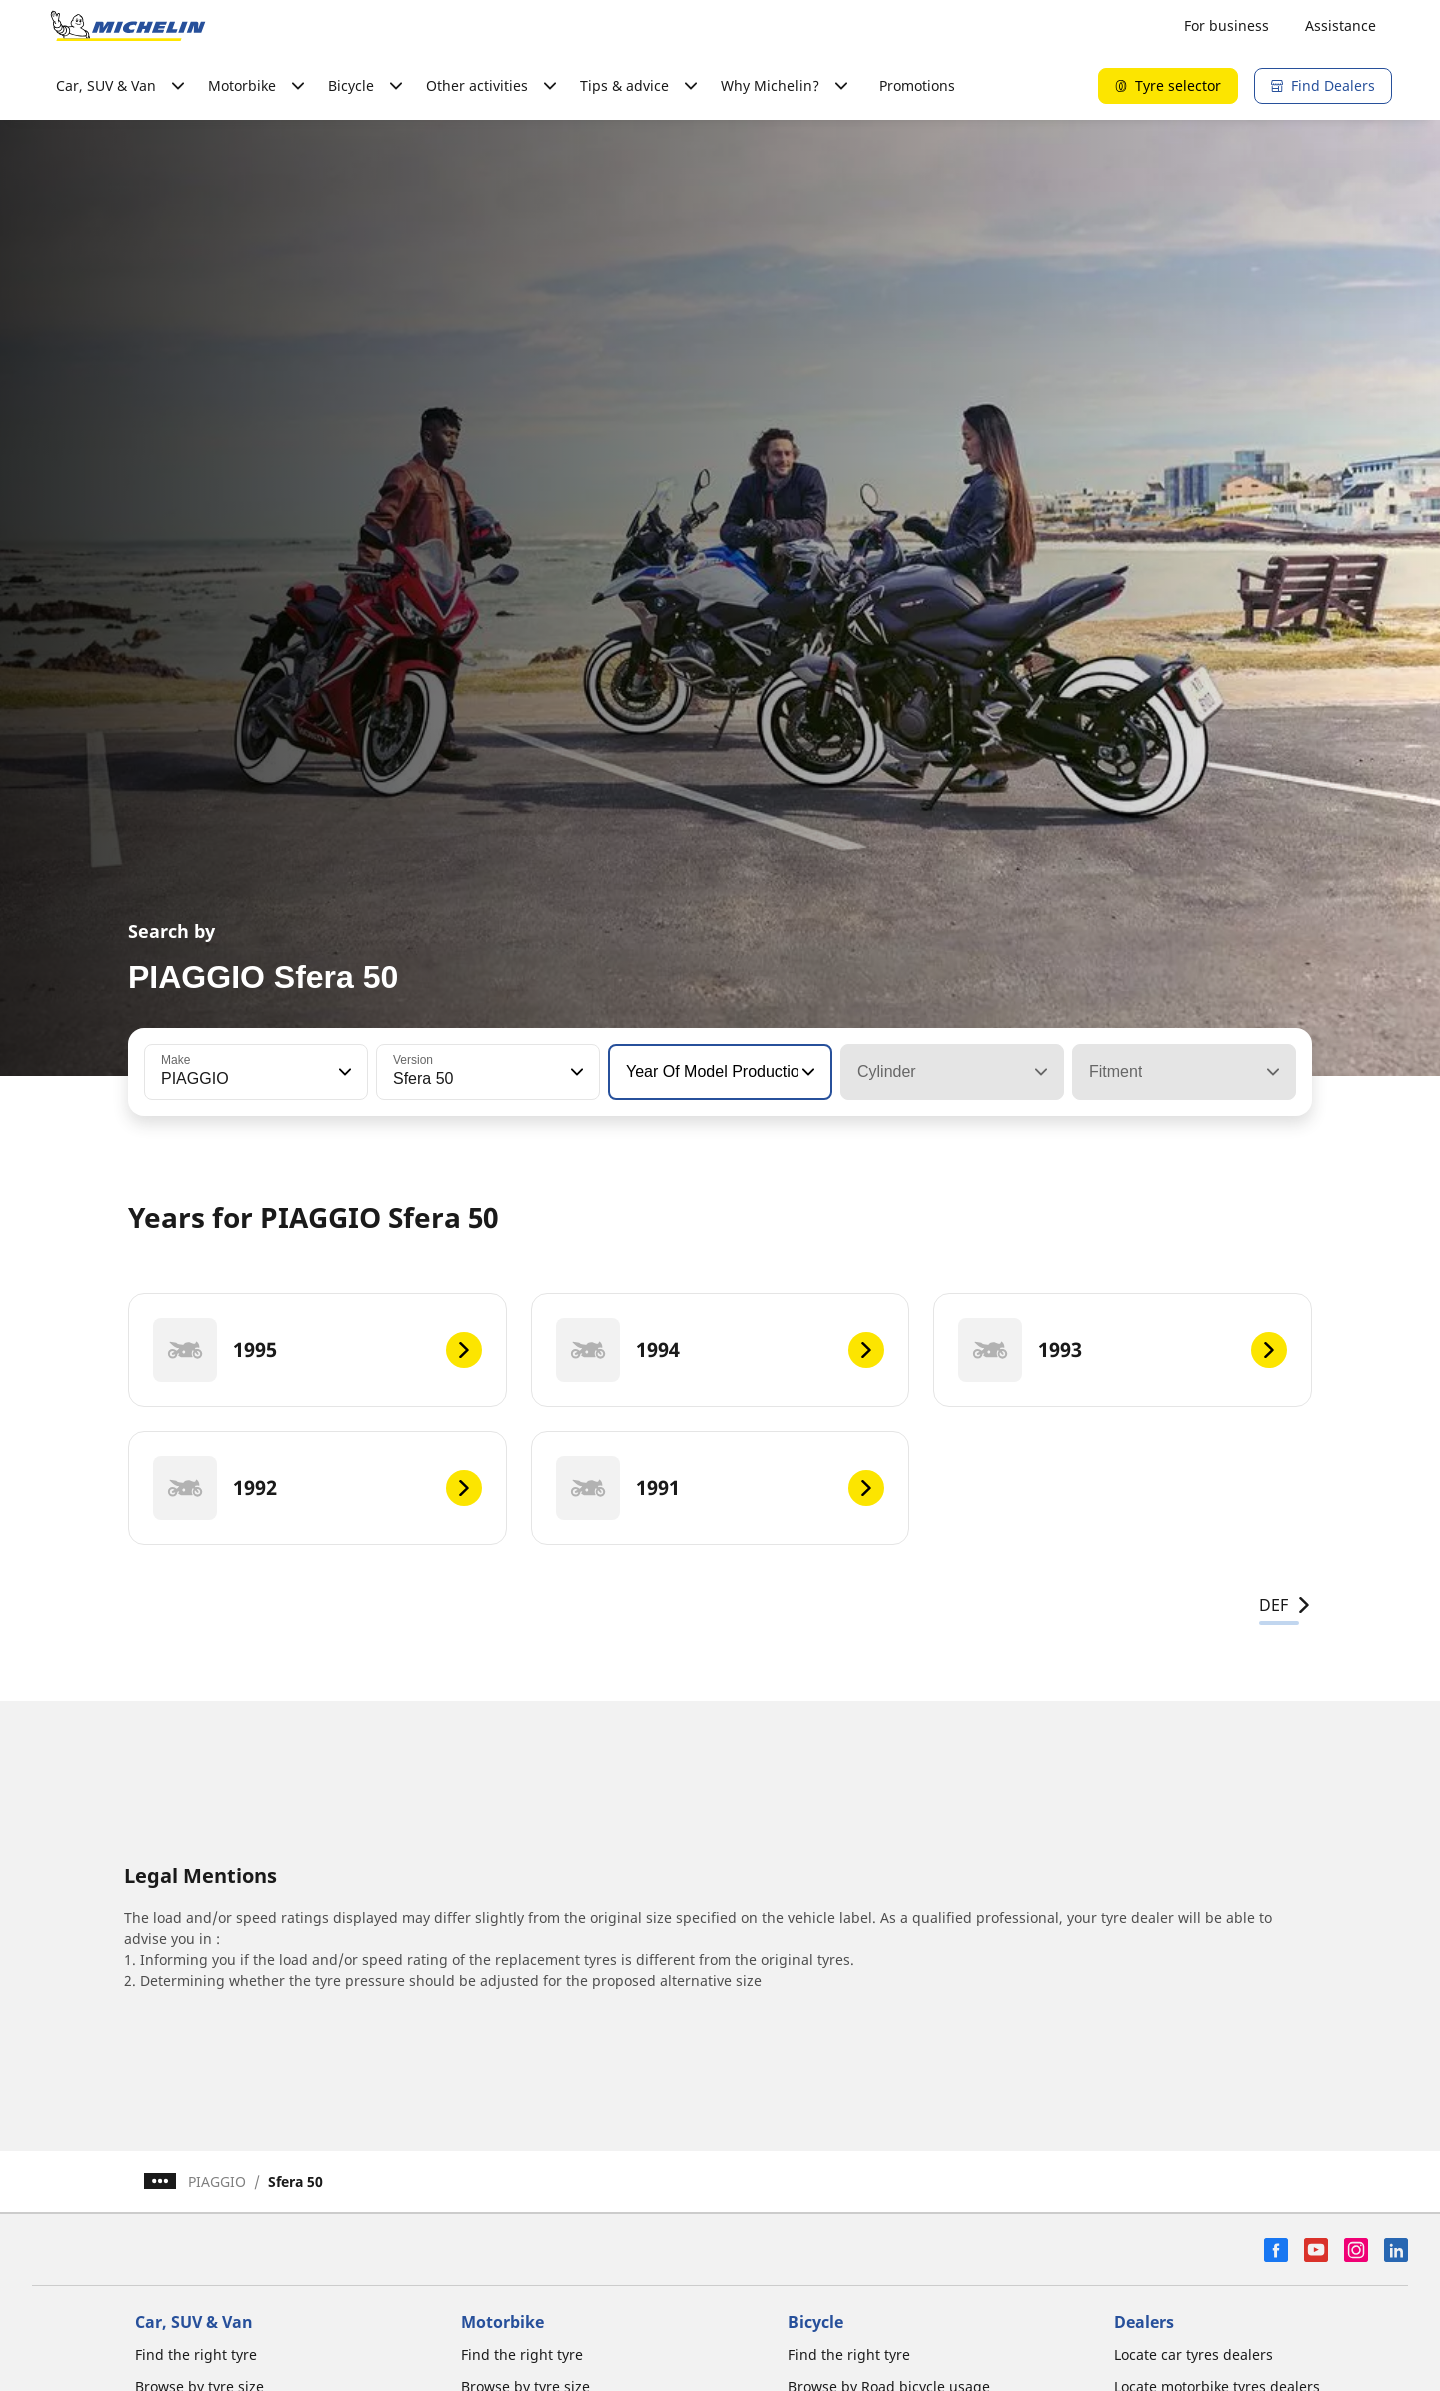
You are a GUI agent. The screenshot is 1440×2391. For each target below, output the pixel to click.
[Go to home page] (128, 26)
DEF (1285, 1605)
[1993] (1122, 1350)
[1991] (720, 1488)
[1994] (720, 1350)
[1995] (317, 1350)
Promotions (917, 85)
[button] (343, 1072)
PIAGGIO (217, 2181)
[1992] (317, 1488)
